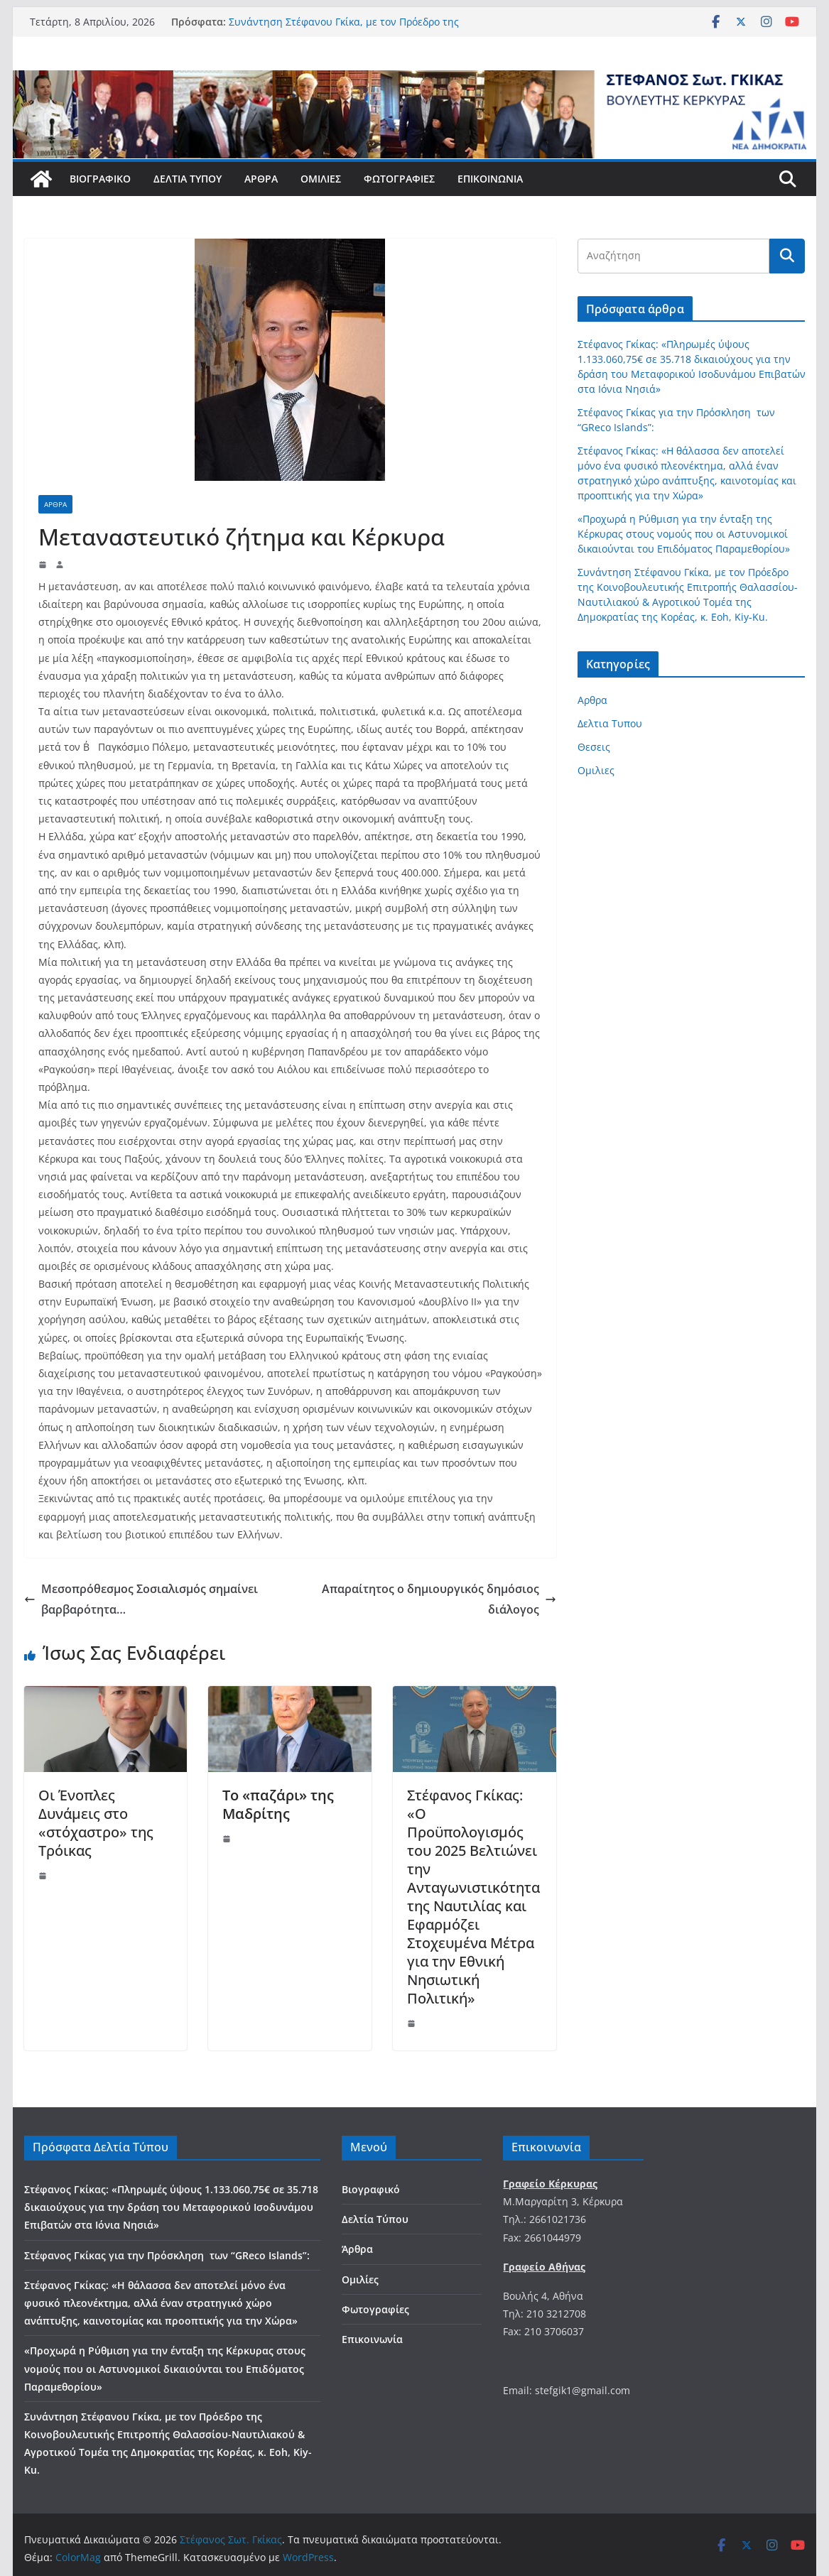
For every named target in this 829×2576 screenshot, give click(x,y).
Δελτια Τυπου (610, 723)
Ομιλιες (596, 770)
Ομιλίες (320, 178)
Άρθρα (261, 178)
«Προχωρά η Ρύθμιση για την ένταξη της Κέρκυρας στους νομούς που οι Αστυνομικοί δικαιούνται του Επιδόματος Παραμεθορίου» (684, 533)
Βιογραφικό (100, 178)
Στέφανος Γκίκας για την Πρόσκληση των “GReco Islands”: (167, 2255)
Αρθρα (55, 504)
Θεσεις (594, 747)
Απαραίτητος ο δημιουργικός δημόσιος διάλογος (439, 1599)
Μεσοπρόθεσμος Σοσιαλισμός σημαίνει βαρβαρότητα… (141, 1599)
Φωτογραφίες (399, 178)
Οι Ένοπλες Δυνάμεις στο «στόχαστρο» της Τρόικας (95, 1823)
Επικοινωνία (490, 178)
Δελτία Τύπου (187, 178)
